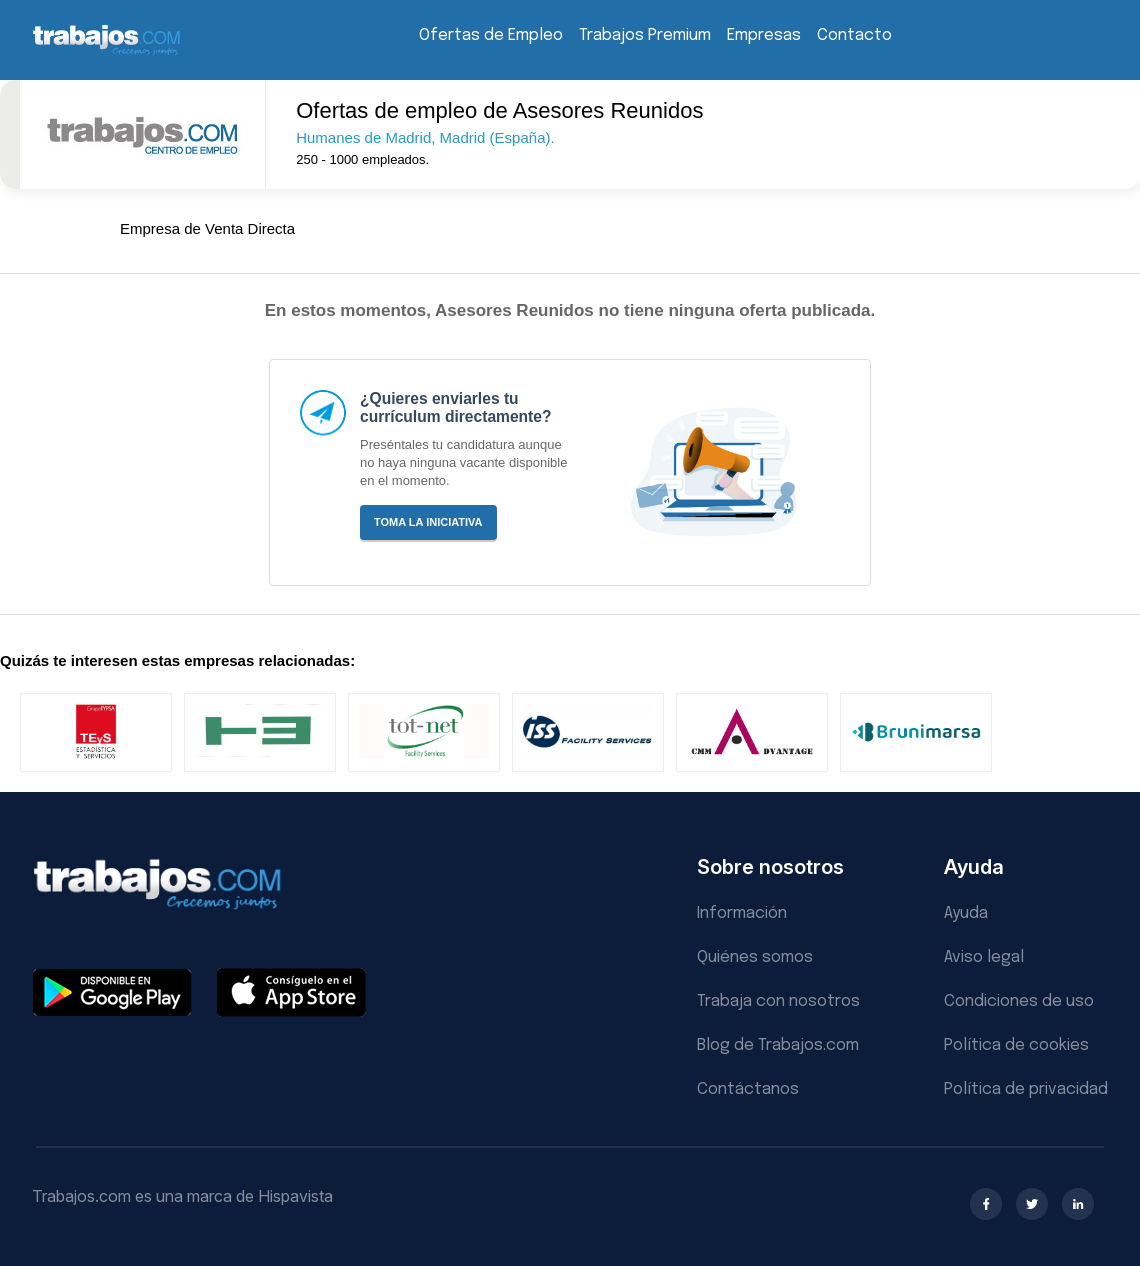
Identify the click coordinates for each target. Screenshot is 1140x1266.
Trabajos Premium (645, 35)
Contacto (854, 35)
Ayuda (966, 913)
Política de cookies (1016, 1045)
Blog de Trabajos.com (778, 1045)
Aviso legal (984, 957)
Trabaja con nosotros (778, 1001)
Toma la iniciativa (428, 522)
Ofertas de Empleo (491, 35)
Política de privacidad (1026, 1089)
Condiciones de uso (1019, 1001)
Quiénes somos (755, 957)
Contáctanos (748, 1089)
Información (742, 913)
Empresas (764, 35)
